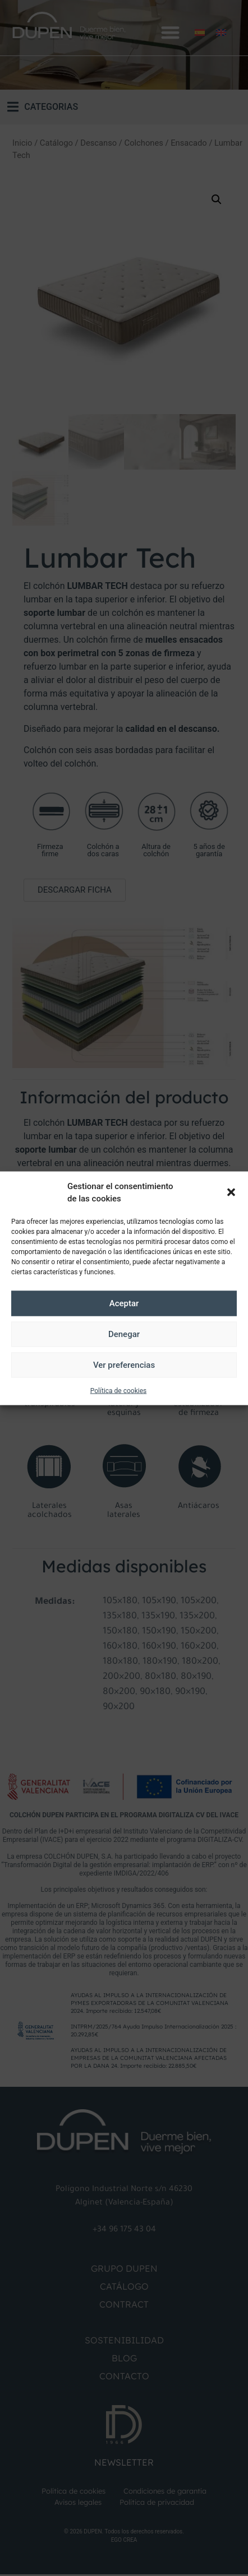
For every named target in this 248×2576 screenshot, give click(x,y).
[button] (231, 1192)
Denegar (124, 1334)
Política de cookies (118, 1390)
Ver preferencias (124, 1365)
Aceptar (124, 1303)
